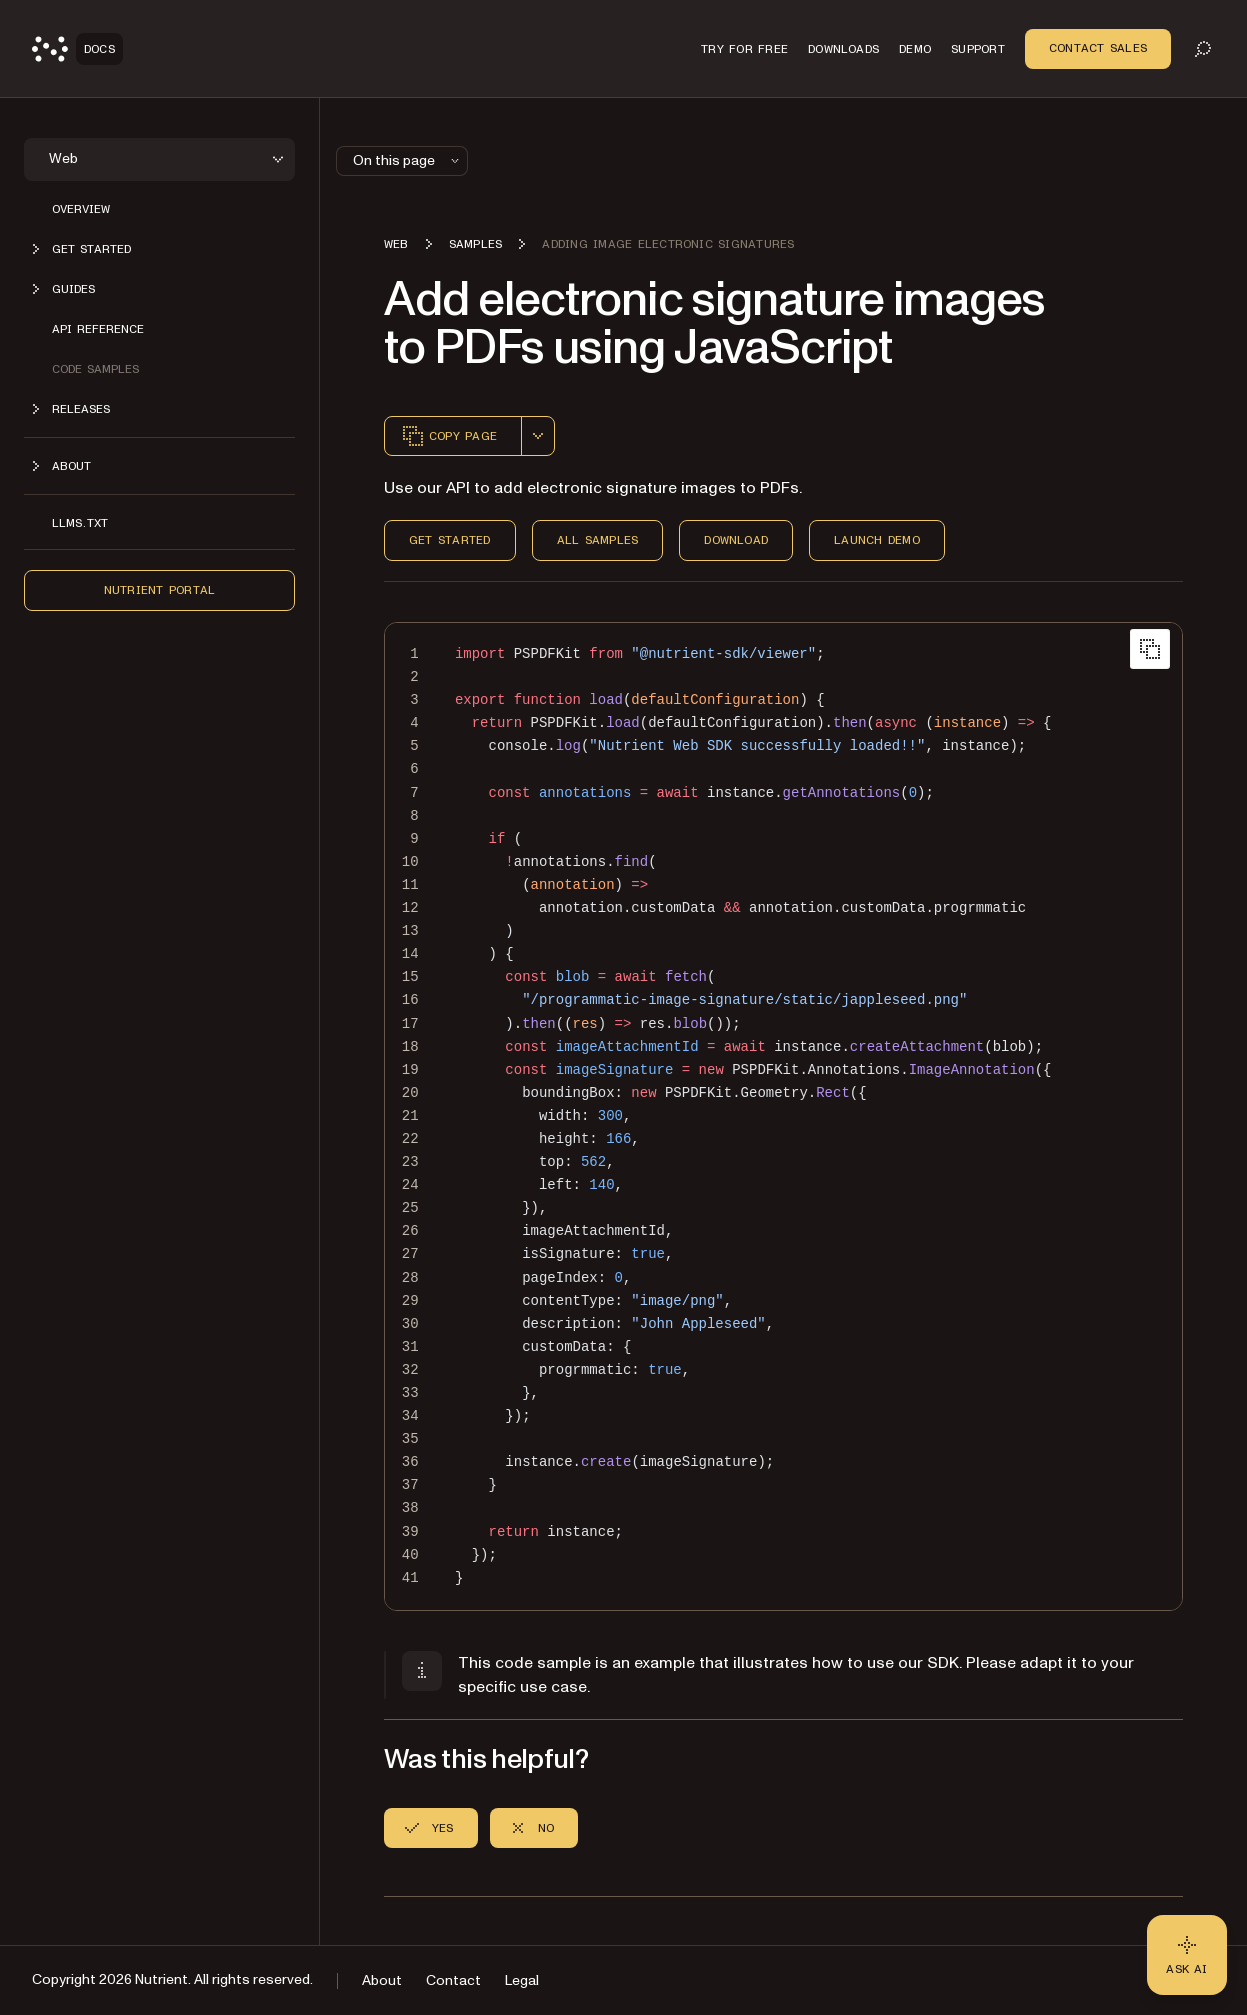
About (382, 1980)
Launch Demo (877, 540)
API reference (98, 329)
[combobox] (538, 436)
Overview (81, 209)
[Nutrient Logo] (77, 49)
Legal (522, 1980)
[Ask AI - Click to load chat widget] (1187, 1955)
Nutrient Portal (160, 590)
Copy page (449, 436)
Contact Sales (1098, 48)
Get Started (450, 540)
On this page (408, 160)
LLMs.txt (80, 523)
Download (736, 540)
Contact (453, 1980)
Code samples (95, 369)
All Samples (598, 540)
